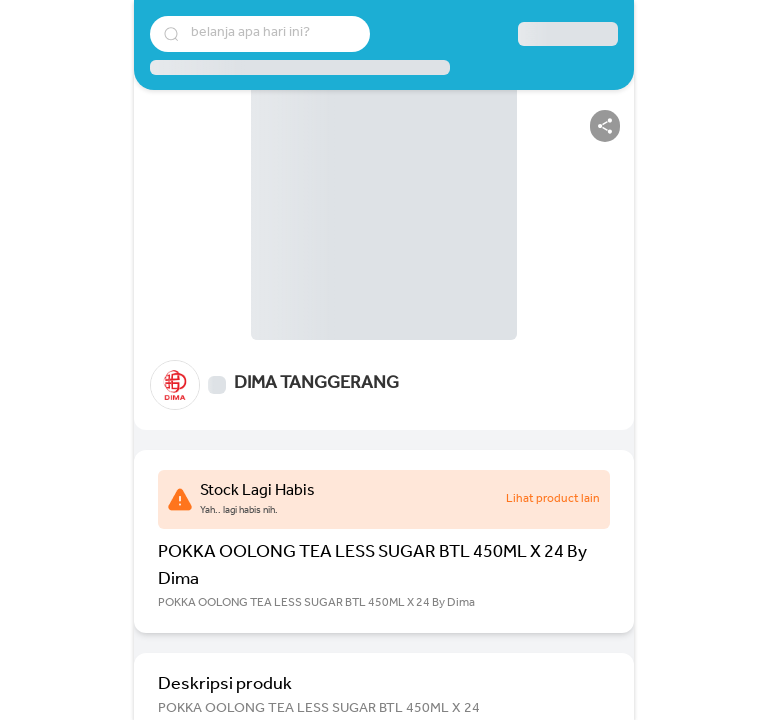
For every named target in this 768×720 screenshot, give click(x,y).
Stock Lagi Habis (257, 492)
